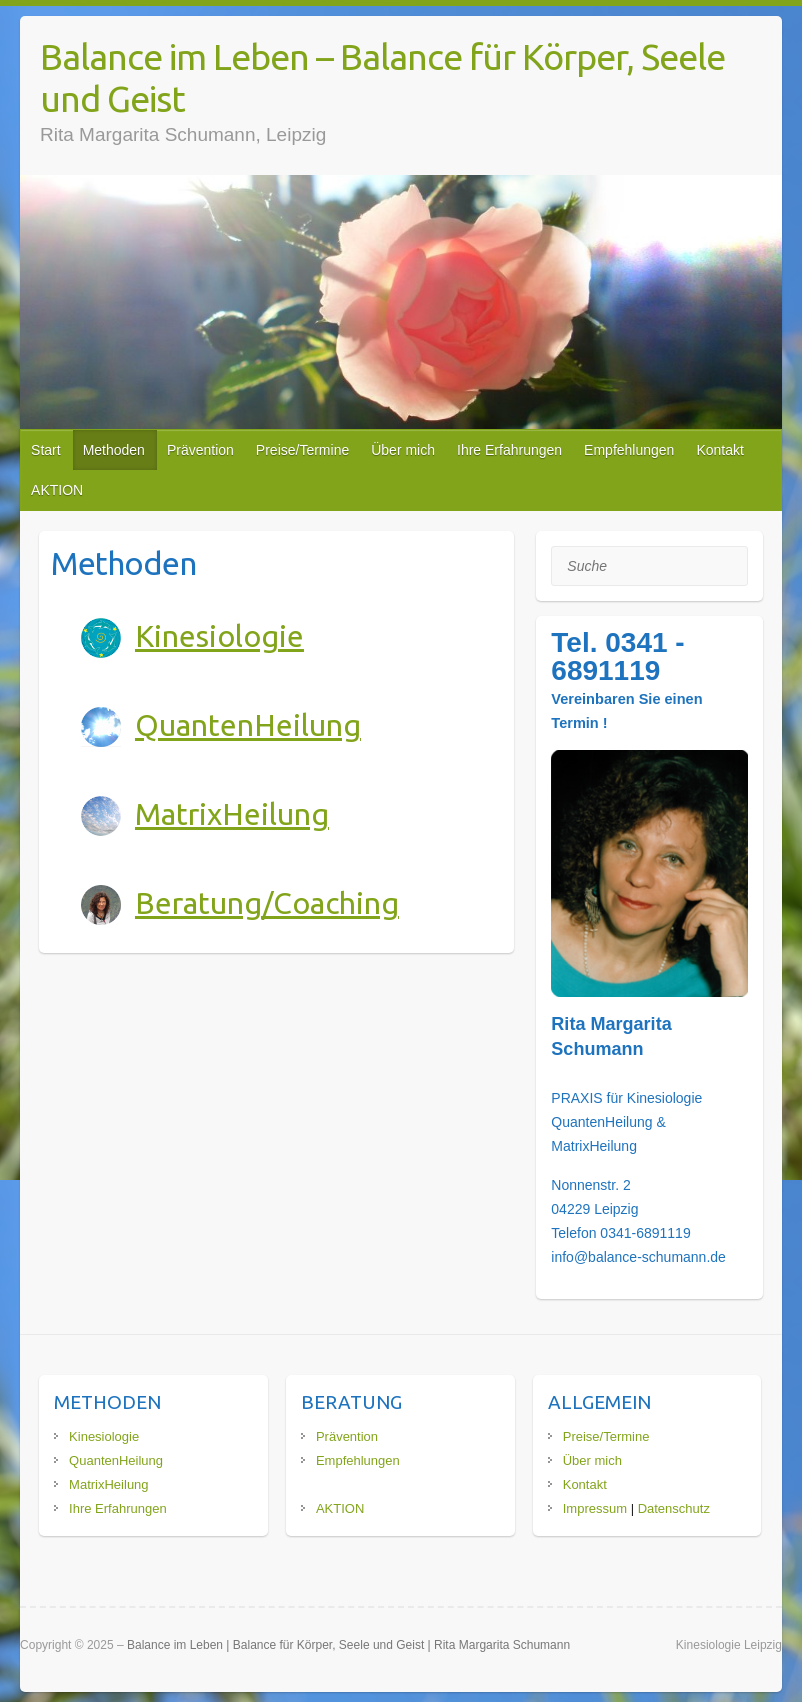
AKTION (57, 490)
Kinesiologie (219, 636)
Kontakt (719, 450)
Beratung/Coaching (267, 903)
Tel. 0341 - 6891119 (617, 656)
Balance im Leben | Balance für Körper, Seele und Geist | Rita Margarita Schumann (348, 1645)
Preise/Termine (302, 450)
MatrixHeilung (232, 814)
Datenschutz (674, 1508)
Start (46, 450)
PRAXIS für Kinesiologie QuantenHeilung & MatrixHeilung (626, 1122)
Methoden (114, 450)
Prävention (200, 450)
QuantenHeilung (248, 725)
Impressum (595, 1508)
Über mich (403, 450)
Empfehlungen (629, 450)
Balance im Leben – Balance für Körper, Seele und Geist (382, 77)
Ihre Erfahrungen (509, 450)
